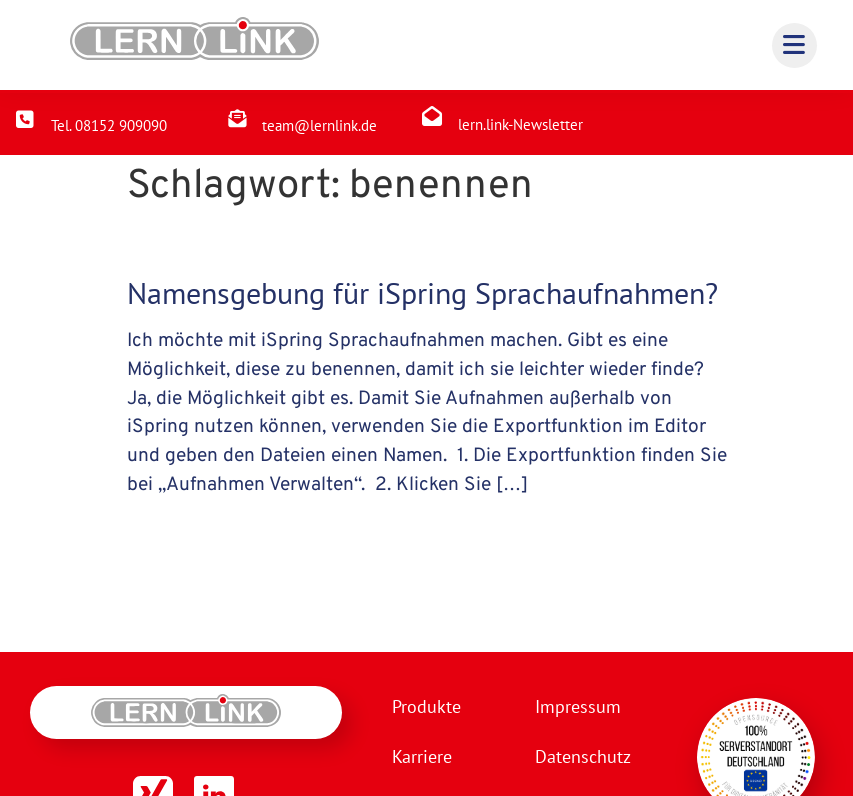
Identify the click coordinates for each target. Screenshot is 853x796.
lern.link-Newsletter (520, 124)
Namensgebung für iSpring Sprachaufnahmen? (422, 292)
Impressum (577, 706)
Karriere (422, 756)
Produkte (426, 706)
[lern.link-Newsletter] (432, 116)
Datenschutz (582, 756)
